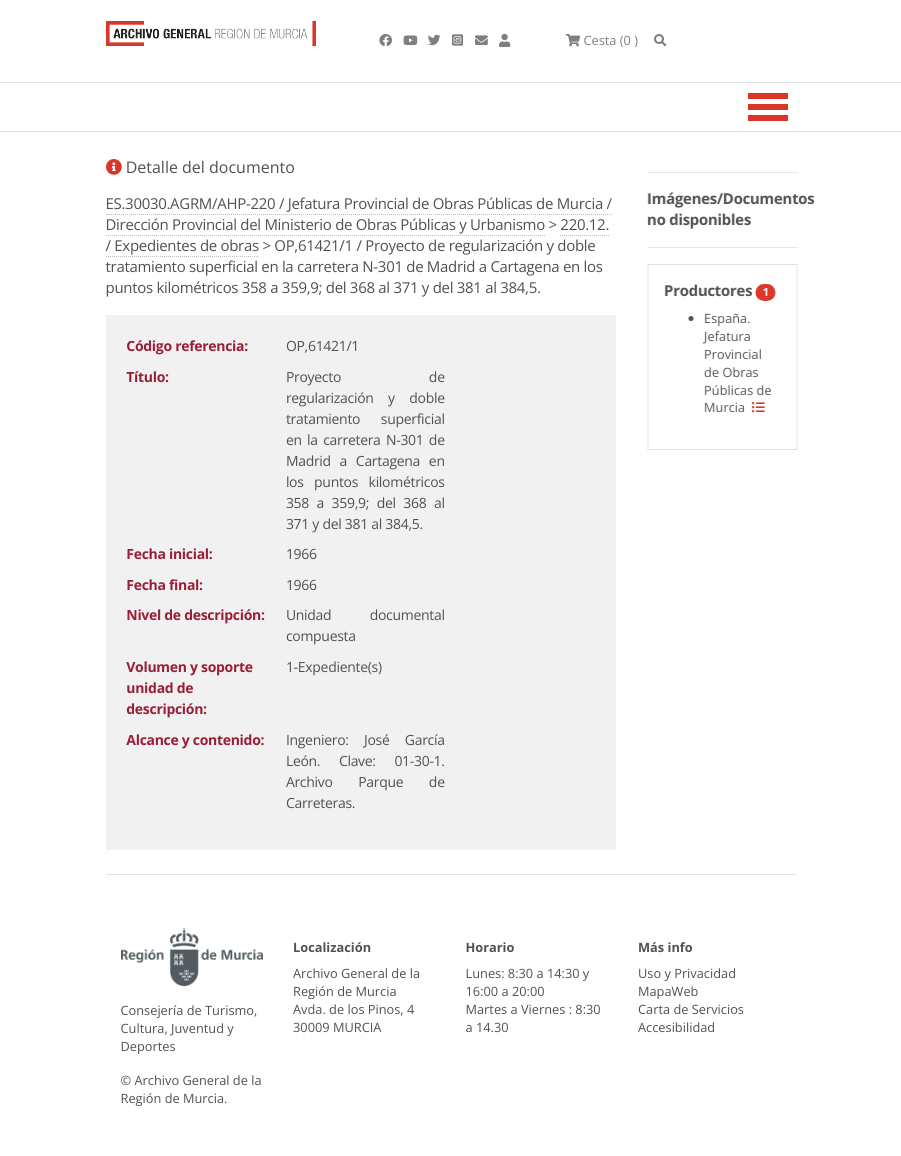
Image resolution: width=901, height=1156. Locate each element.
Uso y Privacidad (687, 973)
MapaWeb (668, 991)
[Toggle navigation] (793, 107)
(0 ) (602, 40)
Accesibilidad (676, 1027)
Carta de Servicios (691, 1009)
